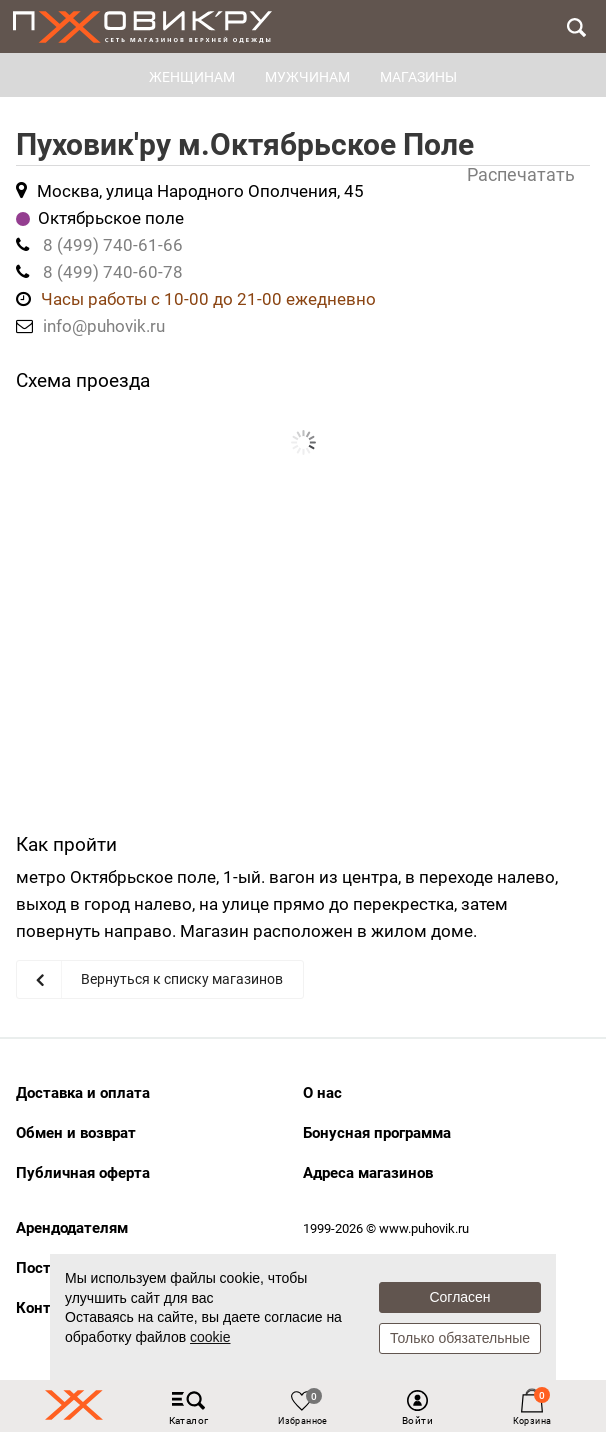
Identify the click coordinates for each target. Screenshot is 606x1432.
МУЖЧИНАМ (307, 77)
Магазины (418, 77)
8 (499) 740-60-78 (113, 272)
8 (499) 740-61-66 (113, 245)
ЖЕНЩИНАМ (192, 77)
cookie (210, 1337)
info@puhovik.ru (104, 326)
